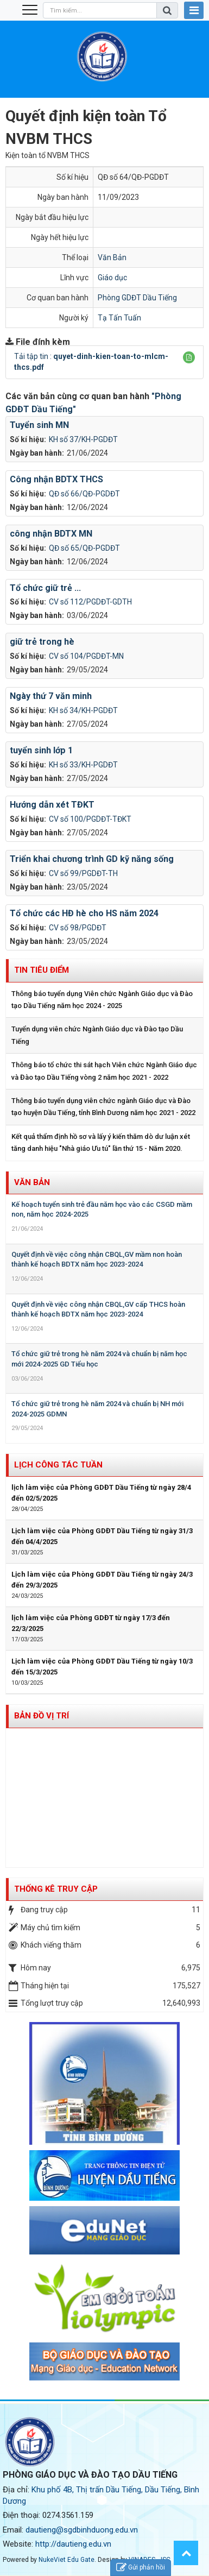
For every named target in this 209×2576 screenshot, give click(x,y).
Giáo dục (112, 277)
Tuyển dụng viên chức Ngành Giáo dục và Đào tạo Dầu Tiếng (97, 1035)
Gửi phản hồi (140, 2567)
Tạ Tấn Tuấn (119, 317)
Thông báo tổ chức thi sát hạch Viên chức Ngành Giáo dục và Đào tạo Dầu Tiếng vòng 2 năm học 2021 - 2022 (104, 1071)
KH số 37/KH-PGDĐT (83, 439)
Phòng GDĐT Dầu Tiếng (137, 297)
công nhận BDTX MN (51, 533)
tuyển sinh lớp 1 (41, 750)
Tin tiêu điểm (41, 970)
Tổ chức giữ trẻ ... (45, 588)
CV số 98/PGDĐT (77, 927)
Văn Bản (112, 257)
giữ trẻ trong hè (42, 642)
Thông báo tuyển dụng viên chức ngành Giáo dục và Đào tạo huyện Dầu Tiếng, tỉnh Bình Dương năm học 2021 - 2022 (103, 1107)
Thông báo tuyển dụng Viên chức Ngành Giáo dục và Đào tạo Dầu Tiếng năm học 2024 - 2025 (102, 1000)
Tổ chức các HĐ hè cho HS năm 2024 (84, 913)
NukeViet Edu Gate (66, 2560)
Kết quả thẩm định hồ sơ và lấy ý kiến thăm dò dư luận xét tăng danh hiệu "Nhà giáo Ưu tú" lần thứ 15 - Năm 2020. (100, 1142)
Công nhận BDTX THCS (56, 479)
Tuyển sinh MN (39, 425)
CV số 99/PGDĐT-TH (83, 873)
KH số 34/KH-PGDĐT (83, 710)
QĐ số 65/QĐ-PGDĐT (84, 548)
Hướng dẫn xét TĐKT (52, 804)
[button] (189, 357)
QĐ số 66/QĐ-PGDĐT (84, 493)
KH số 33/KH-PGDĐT (83, 764)
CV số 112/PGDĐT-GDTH (90, 601)
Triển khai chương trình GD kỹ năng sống (92, 859)
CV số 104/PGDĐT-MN (86, 656)
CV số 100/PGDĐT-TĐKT (90, 819)
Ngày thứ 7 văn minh (51, 696)
